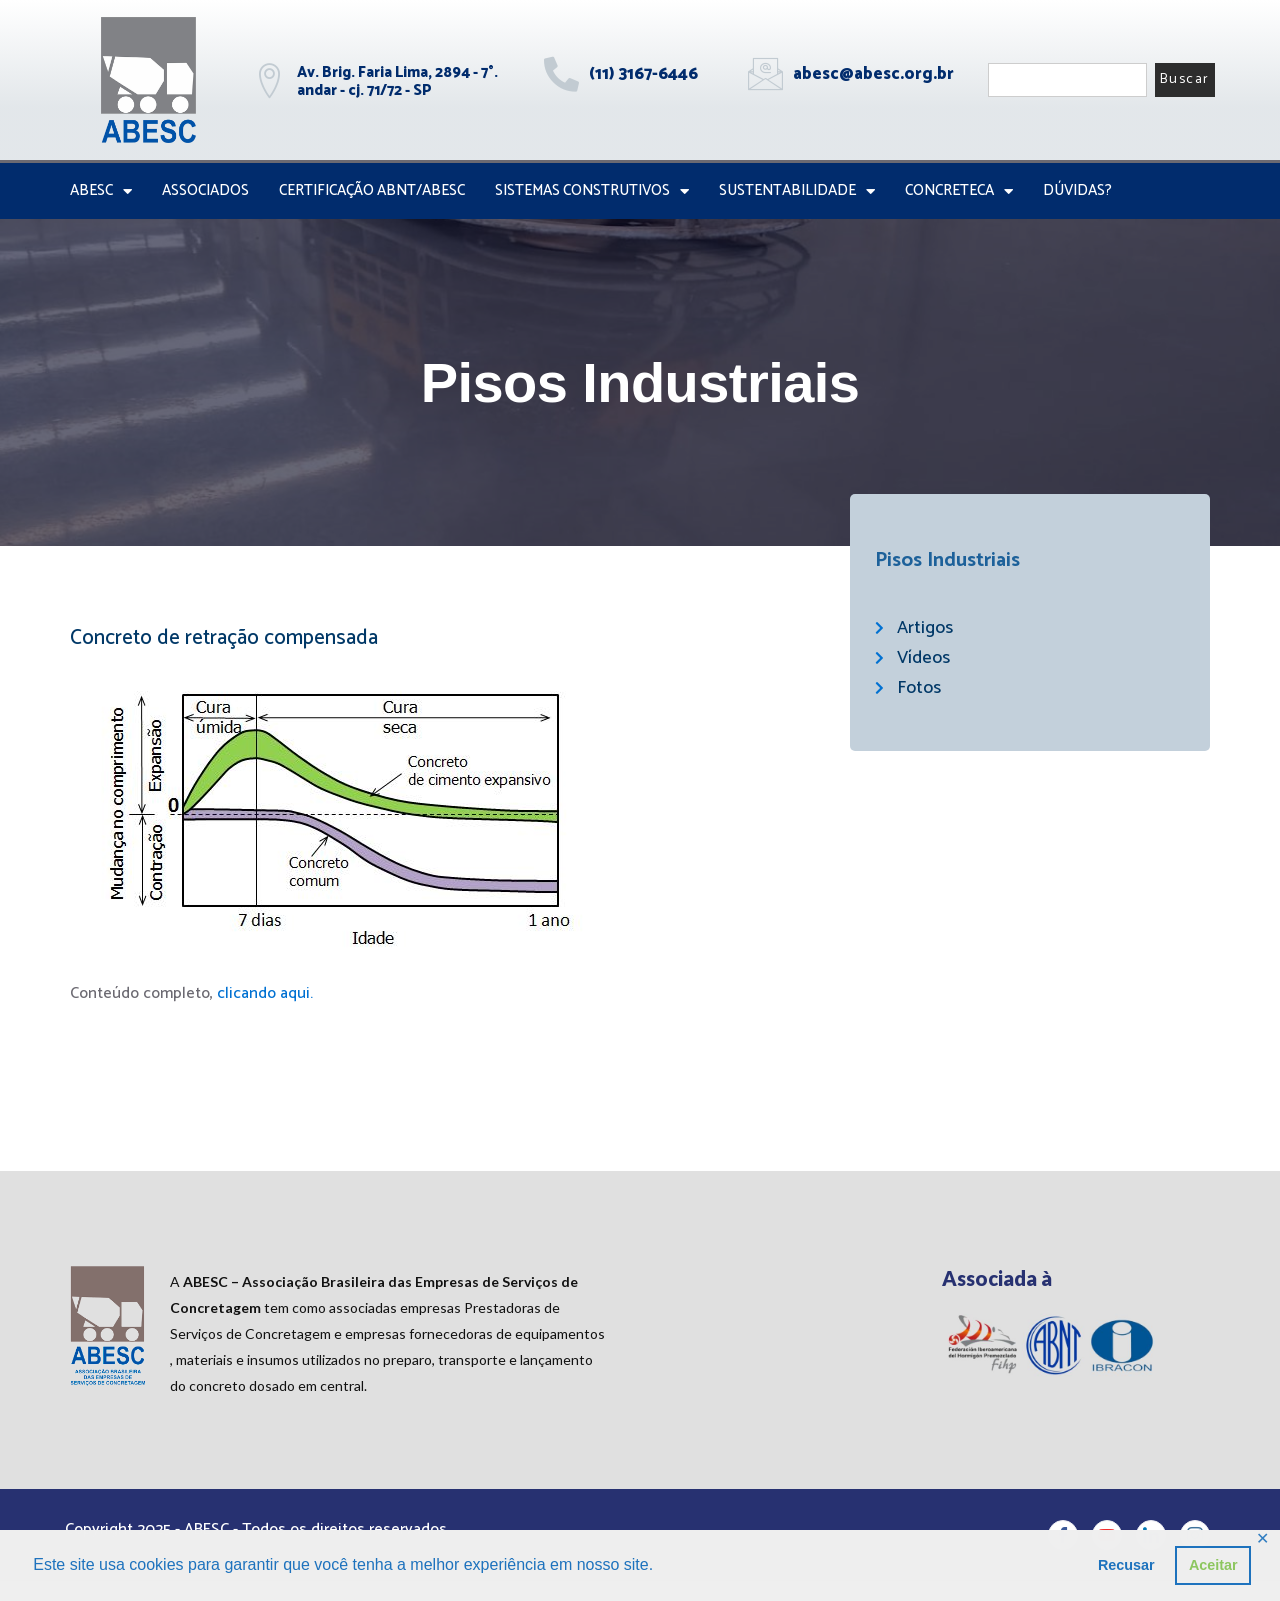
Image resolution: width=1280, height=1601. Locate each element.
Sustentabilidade (797, 191)
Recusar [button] (1126, 1565)
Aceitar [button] (1213, 1565)
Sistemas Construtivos (592, 191)
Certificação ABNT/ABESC (372, 190)
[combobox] (1068, 80)
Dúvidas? (1077, 190)
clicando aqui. (265, 993)
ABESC (101, 191)
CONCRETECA (959, 191)
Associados (205, 190)
